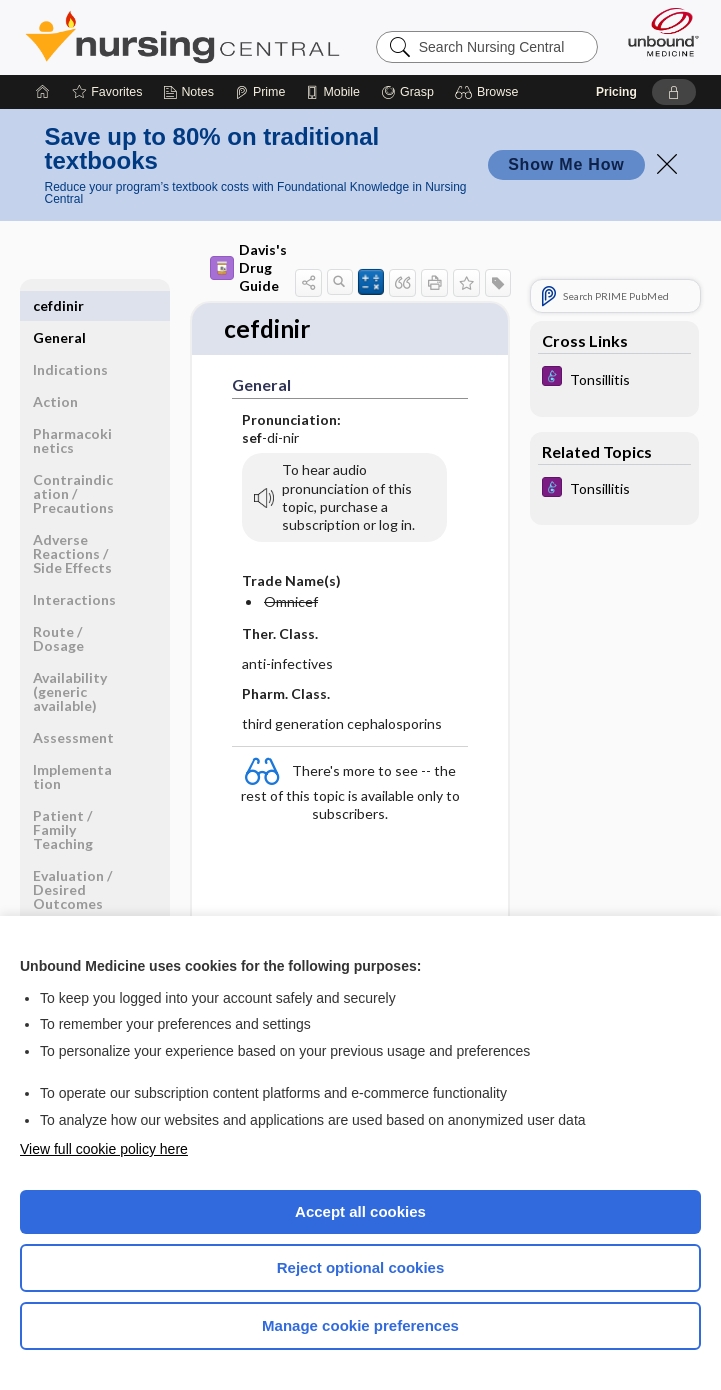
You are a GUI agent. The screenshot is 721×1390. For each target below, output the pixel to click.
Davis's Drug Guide (248, 267)
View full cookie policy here (104, 1149)
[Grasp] (407, 92)
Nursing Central (182, 37)
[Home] (43, 92)
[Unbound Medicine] (657, 32)
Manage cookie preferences (360, 1325)
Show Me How (566, 164)
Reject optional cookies (361, 1267)
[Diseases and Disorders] (614, 378)
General (59, 305)
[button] (489, 92)
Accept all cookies (360, 1211)
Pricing (616, 92)
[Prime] (260, 92)
